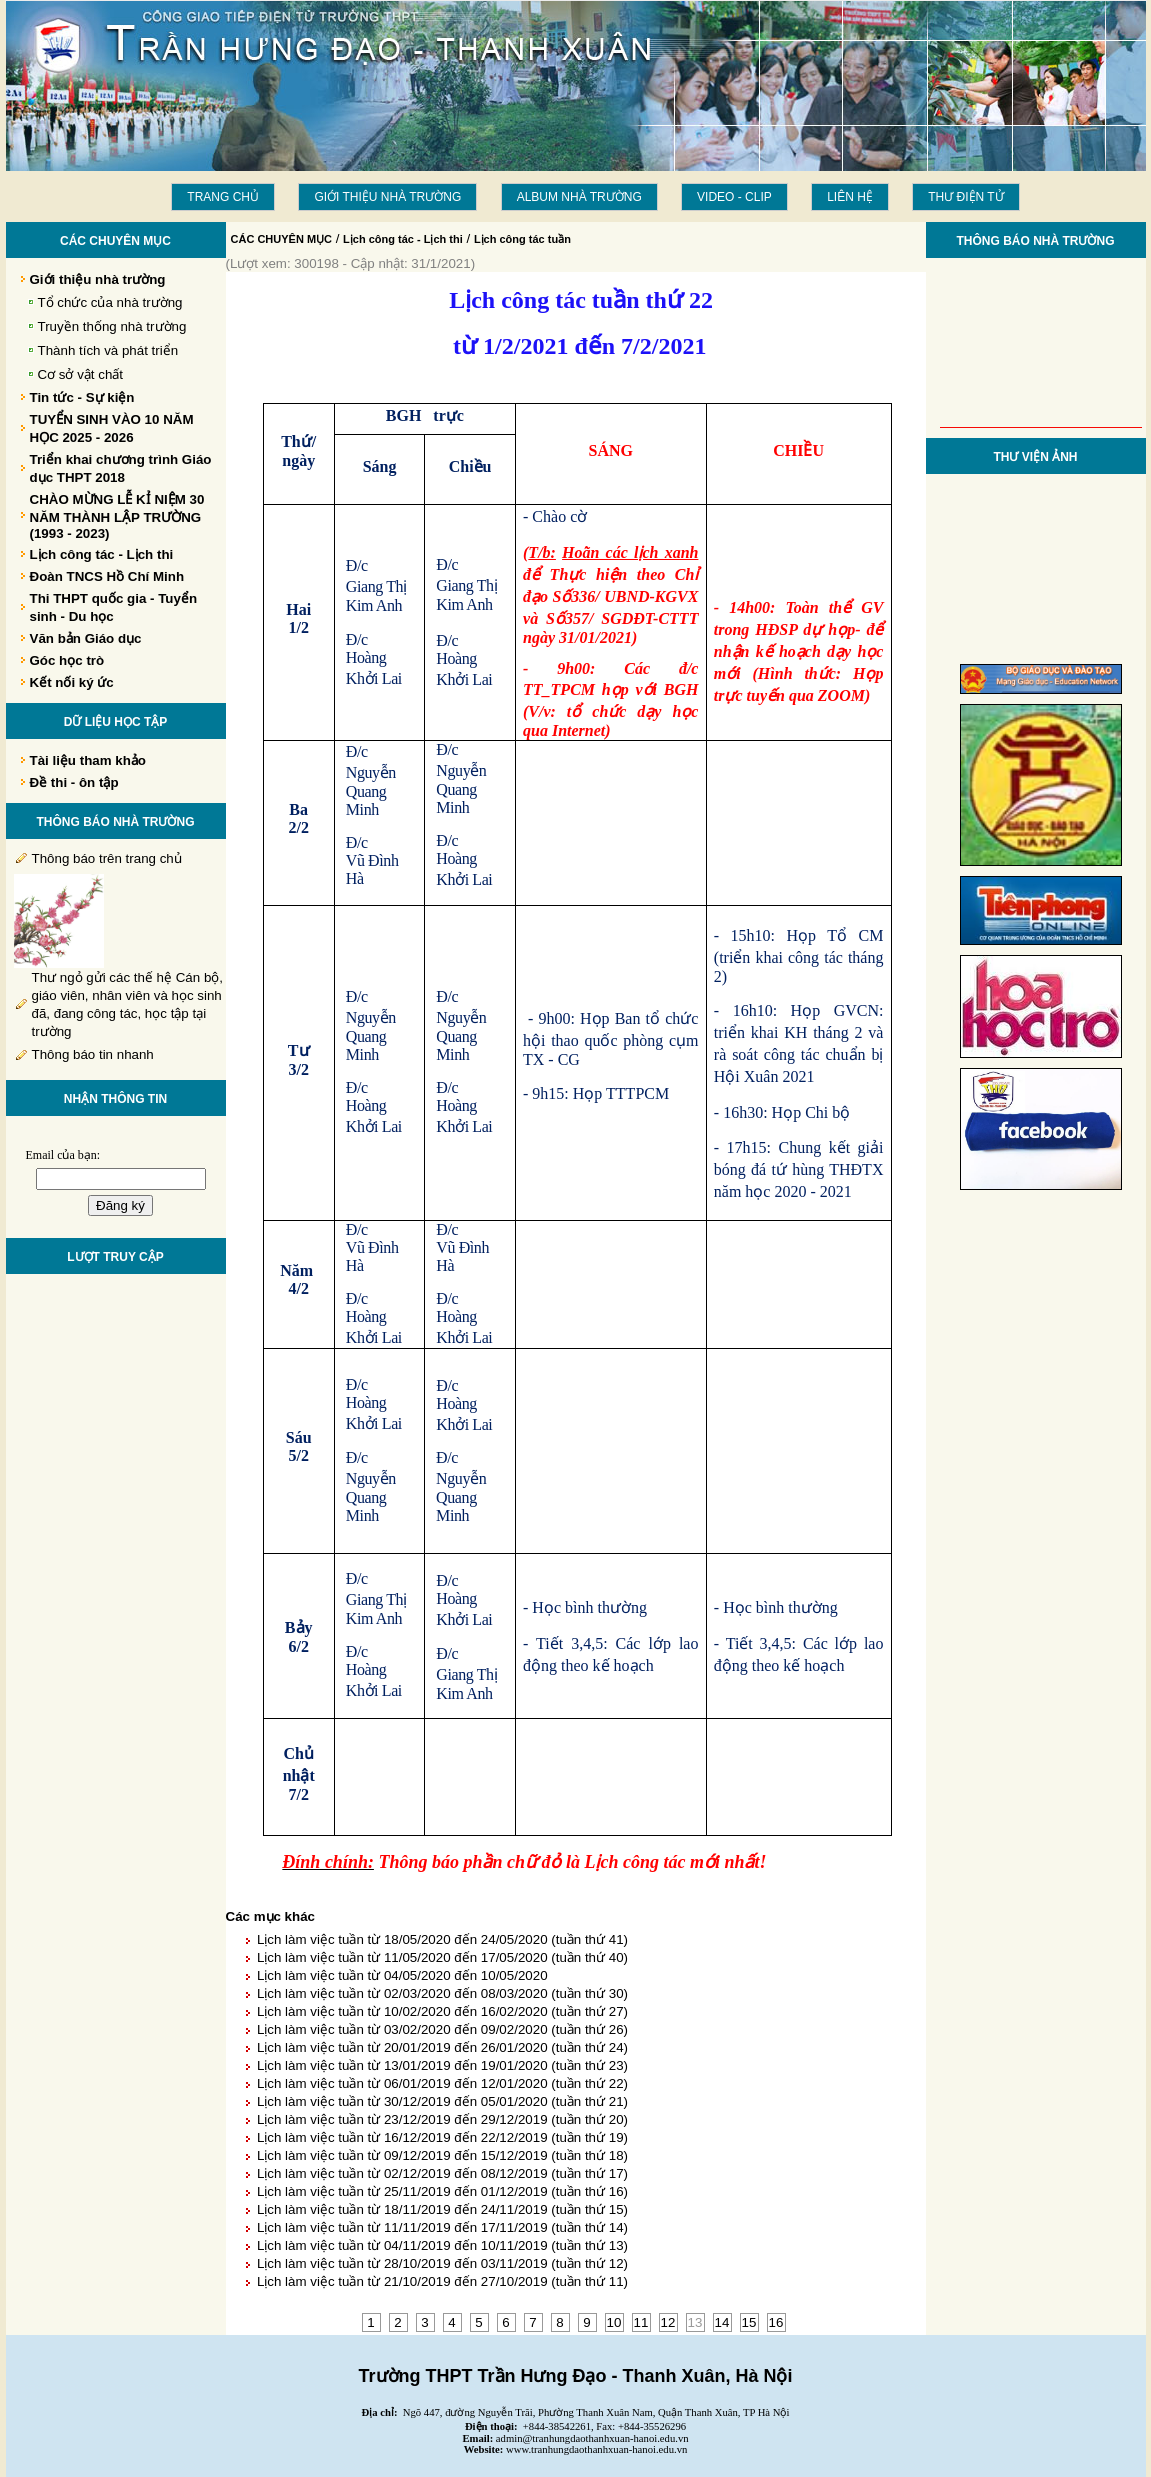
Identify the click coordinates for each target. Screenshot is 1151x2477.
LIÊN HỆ (850, 197)
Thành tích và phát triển (108, 350)
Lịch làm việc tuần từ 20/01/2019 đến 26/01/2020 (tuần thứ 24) (442, 2047)
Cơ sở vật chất (81, 374)
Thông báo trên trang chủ (107, 858)
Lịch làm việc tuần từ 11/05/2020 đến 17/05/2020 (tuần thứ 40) (442, 1957)
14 (722, 2322)
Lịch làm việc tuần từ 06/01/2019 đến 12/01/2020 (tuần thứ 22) (442, 2083)
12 (668, 2322)
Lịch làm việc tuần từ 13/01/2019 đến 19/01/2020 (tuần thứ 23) (442, 2065)
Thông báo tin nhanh (93, 1054)
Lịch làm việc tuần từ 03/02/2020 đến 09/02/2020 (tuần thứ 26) (442, 2029)
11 (641, 2322)
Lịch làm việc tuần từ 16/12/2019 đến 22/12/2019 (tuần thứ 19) (442, 2137)
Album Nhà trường (579, 197)
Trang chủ (223, 197)
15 (749, 2322)
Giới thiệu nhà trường (387, 197)
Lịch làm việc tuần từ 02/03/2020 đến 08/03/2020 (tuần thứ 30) (442, 1993)
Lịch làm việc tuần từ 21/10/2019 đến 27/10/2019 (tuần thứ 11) (442, 2281)
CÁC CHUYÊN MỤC (282, 239)
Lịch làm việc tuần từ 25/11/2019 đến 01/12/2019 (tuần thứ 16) (442, 2191)
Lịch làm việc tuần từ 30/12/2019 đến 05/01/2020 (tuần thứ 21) (442, 2101)
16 (776, 2322)
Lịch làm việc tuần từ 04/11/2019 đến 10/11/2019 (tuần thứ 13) (442, 2245)
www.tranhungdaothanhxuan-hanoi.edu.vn (596, 2449)
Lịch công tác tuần (522, 239)
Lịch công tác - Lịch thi (403, 239)
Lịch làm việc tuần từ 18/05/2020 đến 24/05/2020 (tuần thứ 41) (442, 1939)
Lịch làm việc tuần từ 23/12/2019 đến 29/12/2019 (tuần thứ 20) (442, 2119)
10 (614, 2322)
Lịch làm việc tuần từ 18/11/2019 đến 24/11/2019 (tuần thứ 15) (442, 2209)
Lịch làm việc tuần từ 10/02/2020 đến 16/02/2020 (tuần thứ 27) (442, 2011)
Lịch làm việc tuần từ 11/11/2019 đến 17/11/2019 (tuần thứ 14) (442, 2227)
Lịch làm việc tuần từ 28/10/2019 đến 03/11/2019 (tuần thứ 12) (442, 2263)
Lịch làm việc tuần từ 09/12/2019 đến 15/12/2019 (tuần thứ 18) (442, 2155)
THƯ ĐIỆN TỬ (965, 197)
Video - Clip (734, 197)
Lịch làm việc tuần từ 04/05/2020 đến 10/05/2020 (402, 1975)
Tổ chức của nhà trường (110, 302)
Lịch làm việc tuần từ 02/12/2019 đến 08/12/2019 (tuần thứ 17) (442, 2173)
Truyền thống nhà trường (112, 326)
